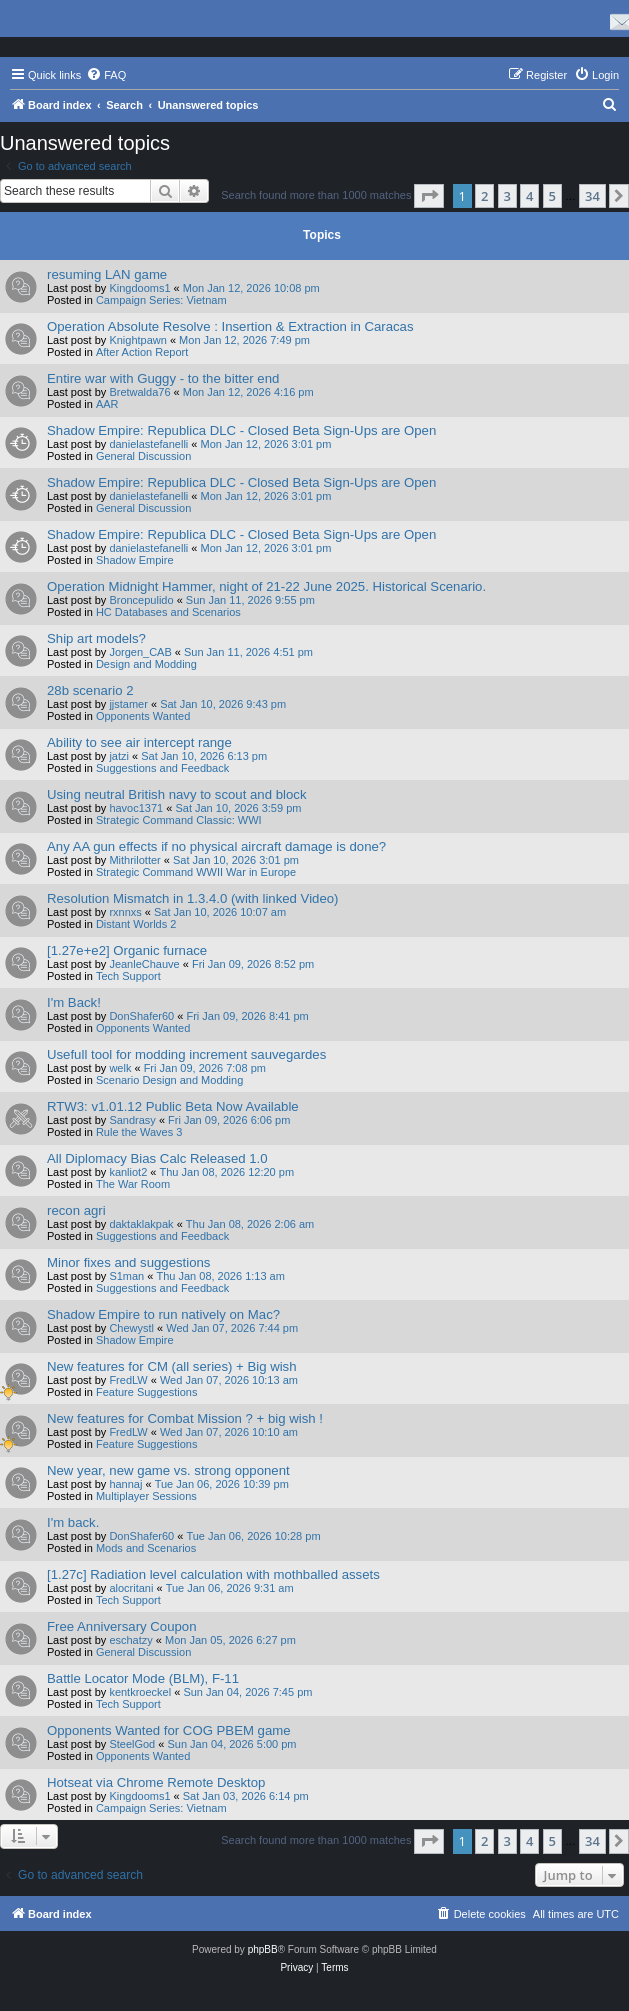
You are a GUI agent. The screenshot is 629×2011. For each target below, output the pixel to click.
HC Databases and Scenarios (168, 612)
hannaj (125, 1484)
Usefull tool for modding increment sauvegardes (186, 1054)
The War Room (133, 1184)
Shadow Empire (135, 560)
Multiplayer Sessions (146, 1496)
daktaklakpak (141, 1224)
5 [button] (552, 196)
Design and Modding (146, 664)
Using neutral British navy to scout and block (177, 794)
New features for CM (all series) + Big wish (172, 1366)
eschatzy (130, 1640)
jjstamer (128, 704)
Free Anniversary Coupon (122, 1626)
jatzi (119, 756)
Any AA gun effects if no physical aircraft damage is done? (216, 846)
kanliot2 (128, 1172)
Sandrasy (132, 1120)
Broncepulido (141, 600)
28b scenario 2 (90, 690)
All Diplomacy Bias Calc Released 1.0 (157, 1158)
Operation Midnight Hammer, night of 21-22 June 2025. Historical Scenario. (266, 586)
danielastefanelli (148, 444)
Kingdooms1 (139, 288)
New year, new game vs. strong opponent (168, 1470)
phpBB (263, 1949)
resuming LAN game (107, 274)
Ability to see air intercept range (139, 742)
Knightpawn (138, 340)
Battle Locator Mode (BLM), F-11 (143, 1678)
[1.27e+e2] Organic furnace (127, 950)
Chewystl (131, 1328)
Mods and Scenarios (146, 1548)
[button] (429, 196)
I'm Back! (74, 1002)
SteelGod (132, 1744)
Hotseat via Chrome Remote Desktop (156, 1782)
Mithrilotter (134, 860)
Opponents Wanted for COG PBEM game (169, 1730)
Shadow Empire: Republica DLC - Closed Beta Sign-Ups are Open (241, 430)
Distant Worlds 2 (136, 924)
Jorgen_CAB (140, 652)
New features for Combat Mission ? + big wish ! (185, 1418)
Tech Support (128, 976)
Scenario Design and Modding (169, 1080)
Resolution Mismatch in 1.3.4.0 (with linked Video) (193, 898)
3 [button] (507, 196)
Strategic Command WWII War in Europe (196, 872)
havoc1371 (136, 808)
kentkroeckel (140, 1692)
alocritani (131, 1588)
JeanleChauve (144, 964)
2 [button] (484, 196)
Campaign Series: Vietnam (161, 300)
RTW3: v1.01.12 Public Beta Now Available (173, 1106)
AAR (107, 404)
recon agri (76, 1210)
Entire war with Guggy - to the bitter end (163, 378)
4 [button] (529, 196)
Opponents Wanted (143, 716)
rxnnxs (125, 912)
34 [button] (592, 196)
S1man (126, 1276)
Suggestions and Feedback (162, 768)
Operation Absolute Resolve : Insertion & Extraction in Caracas (230, 326)
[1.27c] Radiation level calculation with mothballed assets (213, 1574)
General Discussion (143, 456)
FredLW (128, 1380)
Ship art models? (96, 638)
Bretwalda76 (139, 392)
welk (120, 1068)
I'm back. (73, 1522)
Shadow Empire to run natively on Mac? (163, 1314)
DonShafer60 (141, 1016)
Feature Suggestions (147, 1392)
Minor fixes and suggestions (128, 1262)
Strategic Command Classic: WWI (179, 820)
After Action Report (142, 352)
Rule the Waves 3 (139, 1132)
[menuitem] (106, 75)
